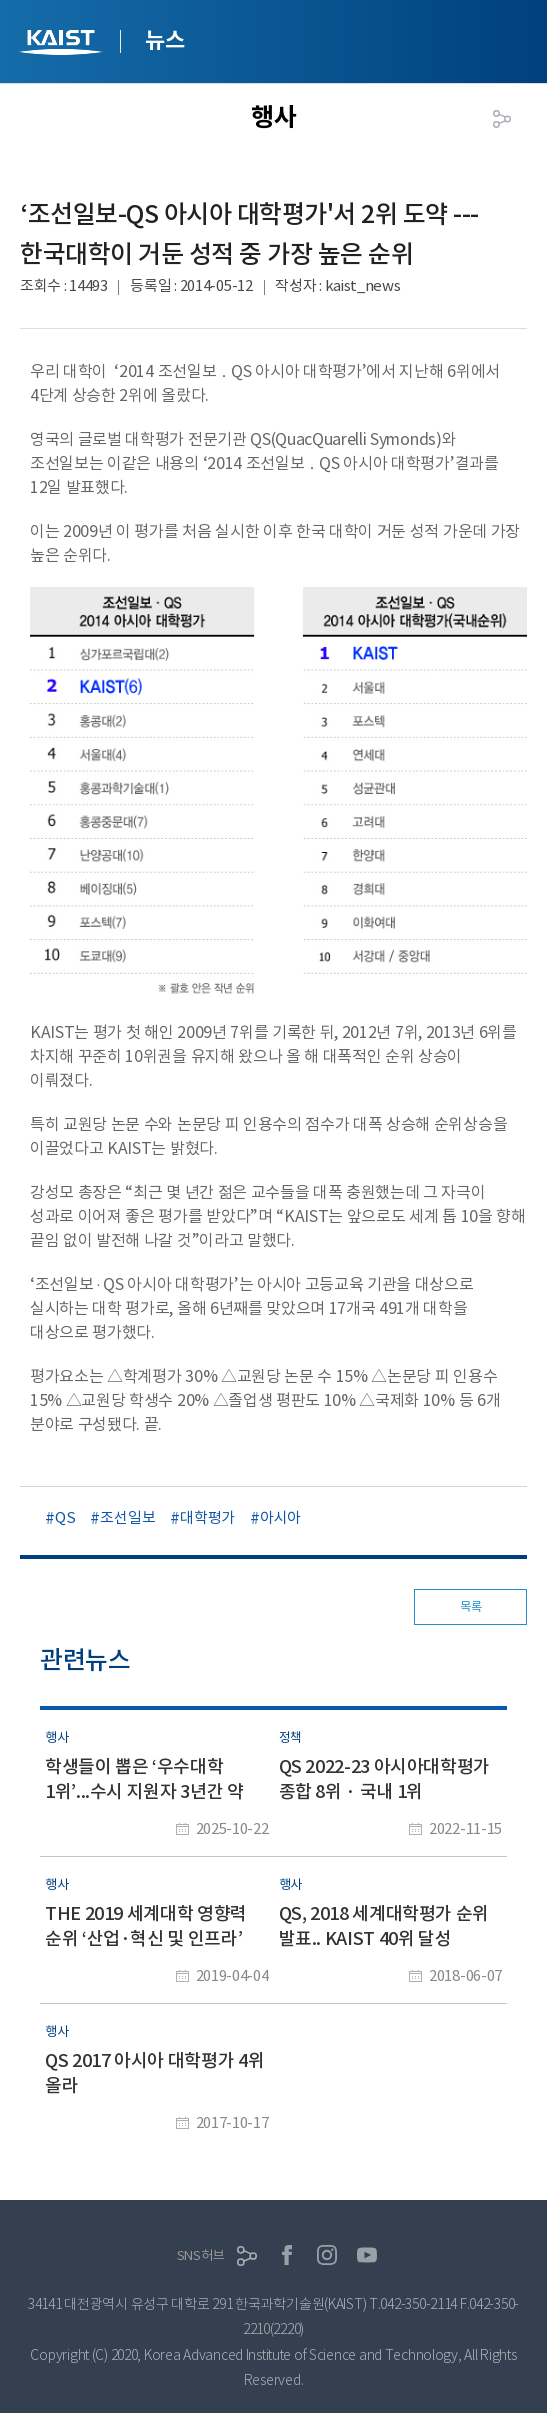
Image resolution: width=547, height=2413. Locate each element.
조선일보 (127, 1517)
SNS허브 (201, 2255)
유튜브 (367, 2255)
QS (65, 1517)
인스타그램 (327, 2255)
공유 (502, 119)
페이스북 (287, 2255)
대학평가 (207, 1517)
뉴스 (164, 40)
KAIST (63, 44)
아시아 (280, 1517)
